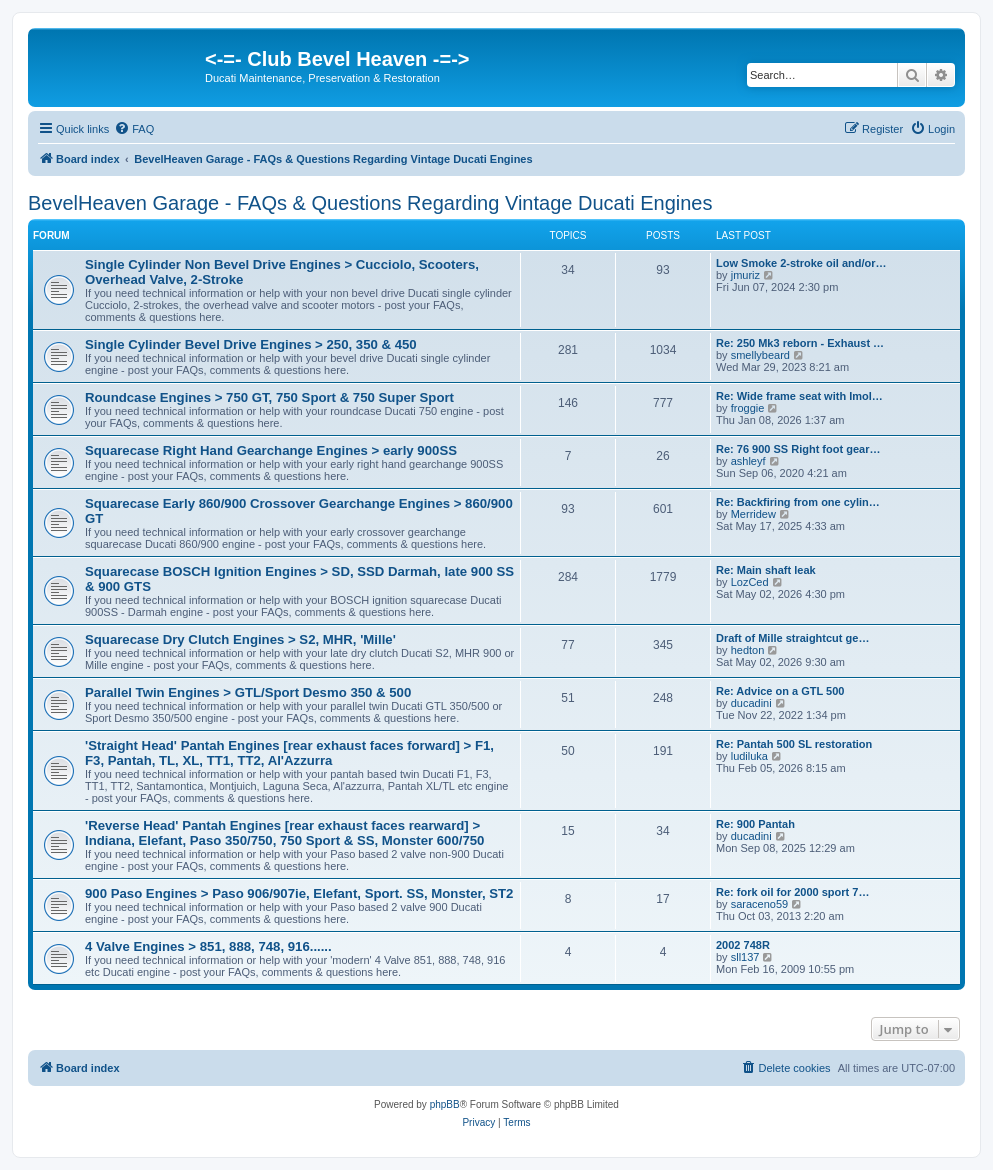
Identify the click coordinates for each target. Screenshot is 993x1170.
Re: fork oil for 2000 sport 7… (792, 892)
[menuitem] (134, 129)
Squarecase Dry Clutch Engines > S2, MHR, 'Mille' (240, 639)
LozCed (750, 582)
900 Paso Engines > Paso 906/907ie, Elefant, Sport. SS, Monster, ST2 (299, 893)
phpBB (445, 1104)
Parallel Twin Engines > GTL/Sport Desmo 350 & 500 (248, 692)
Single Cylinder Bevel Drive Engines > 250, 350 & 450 (251, 344)
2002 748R (743, 945)
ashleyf (748, 461)
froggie (748, 408)
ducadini (751, 703)
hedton (748, 650)
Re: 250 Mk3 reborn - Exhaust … (800, 343)
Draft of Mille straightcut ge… (792, 638)
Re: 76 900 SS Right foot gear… (798, 449)
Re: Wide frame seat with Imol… (799, 396)
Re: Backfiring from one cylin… (798, 502)
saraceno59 (760, 904)
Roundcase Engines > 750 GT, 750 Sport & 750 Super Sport (269, 397)
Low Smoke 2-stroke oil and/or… (801, 263)
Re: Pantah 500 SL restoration (794, 744)
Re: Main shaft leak (766, 570)
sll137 (745, 957)
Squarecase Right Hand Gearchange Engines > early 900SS (271, 450)
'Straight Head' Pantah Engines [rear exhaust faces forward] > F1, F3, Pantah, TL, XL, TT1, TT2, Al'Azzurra (289, 753)
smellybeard (760, 355)
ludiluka (749, 756)
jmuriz (745, 275)
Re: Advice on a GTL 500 (780, 691)
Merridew (753, 514)
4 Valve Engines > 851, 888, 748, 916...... (208, 946)
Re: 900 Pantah (755, 824)
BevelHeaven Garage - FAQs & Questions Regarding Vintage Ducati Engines (370, 203)
